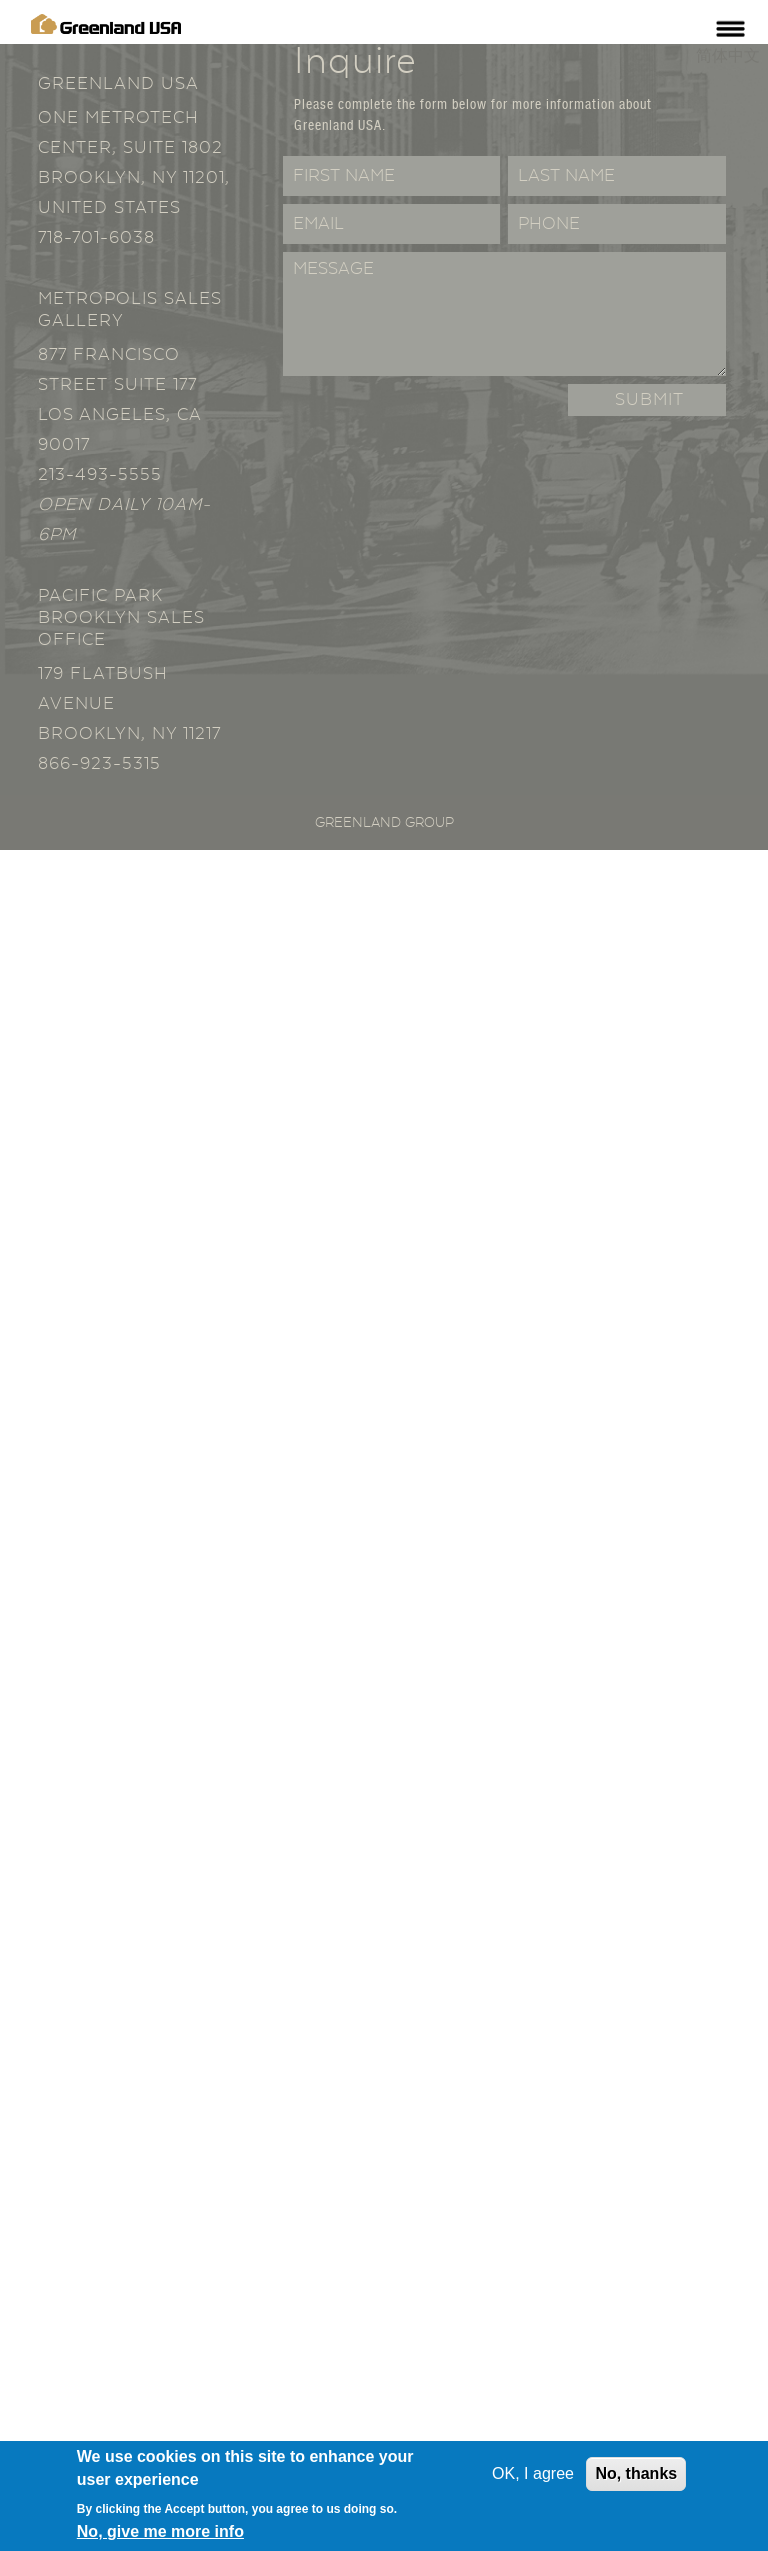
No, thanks (636, 2475)
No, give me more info (160, 2532)
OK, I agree (533, 2475)
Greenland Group (384, 823)
